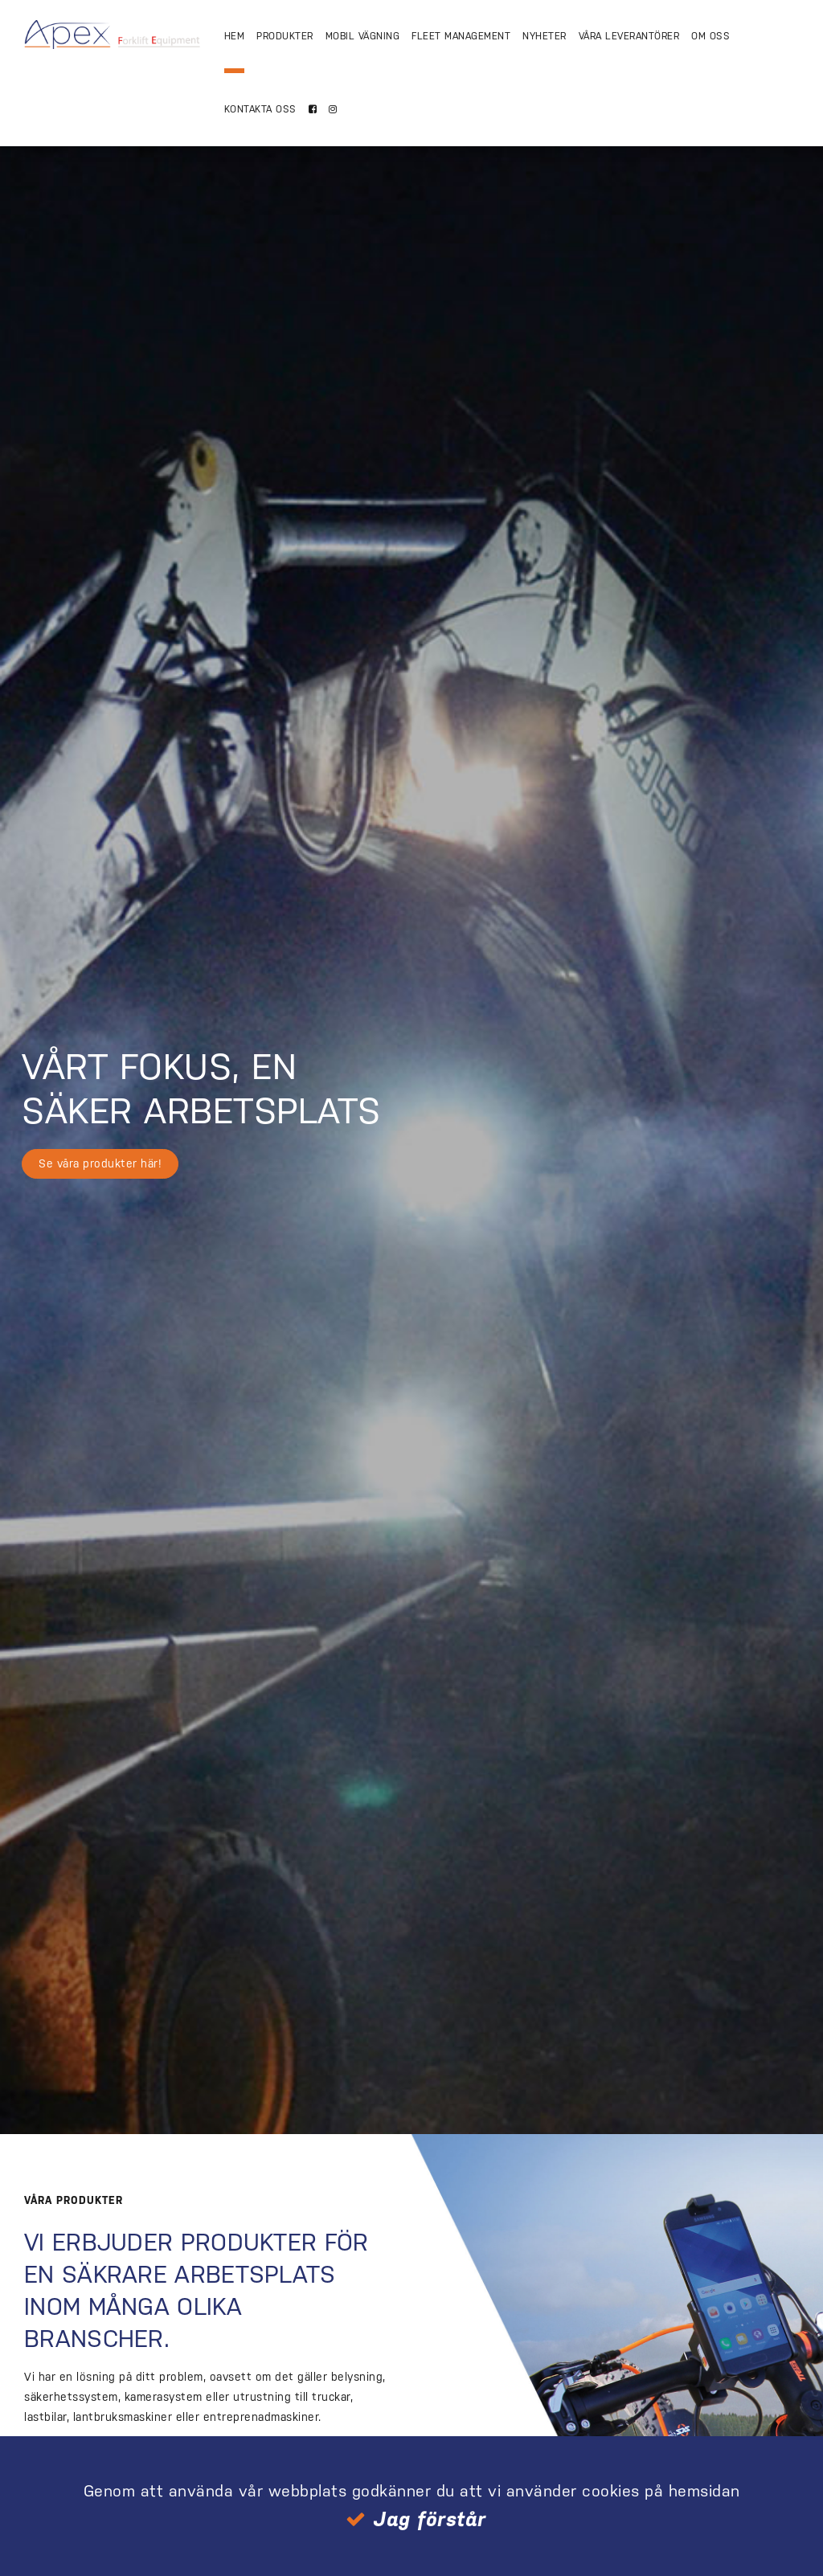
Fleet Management (461, 36)
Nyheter (544, 36)
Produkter (284, 36)
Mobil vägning (363, 36)
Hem (234, 36)
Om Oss (710, 36)
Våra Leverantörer (629, 36)
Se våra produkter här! (100, 1163)
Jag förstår (430, 2519)
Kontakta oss (260, 109)
